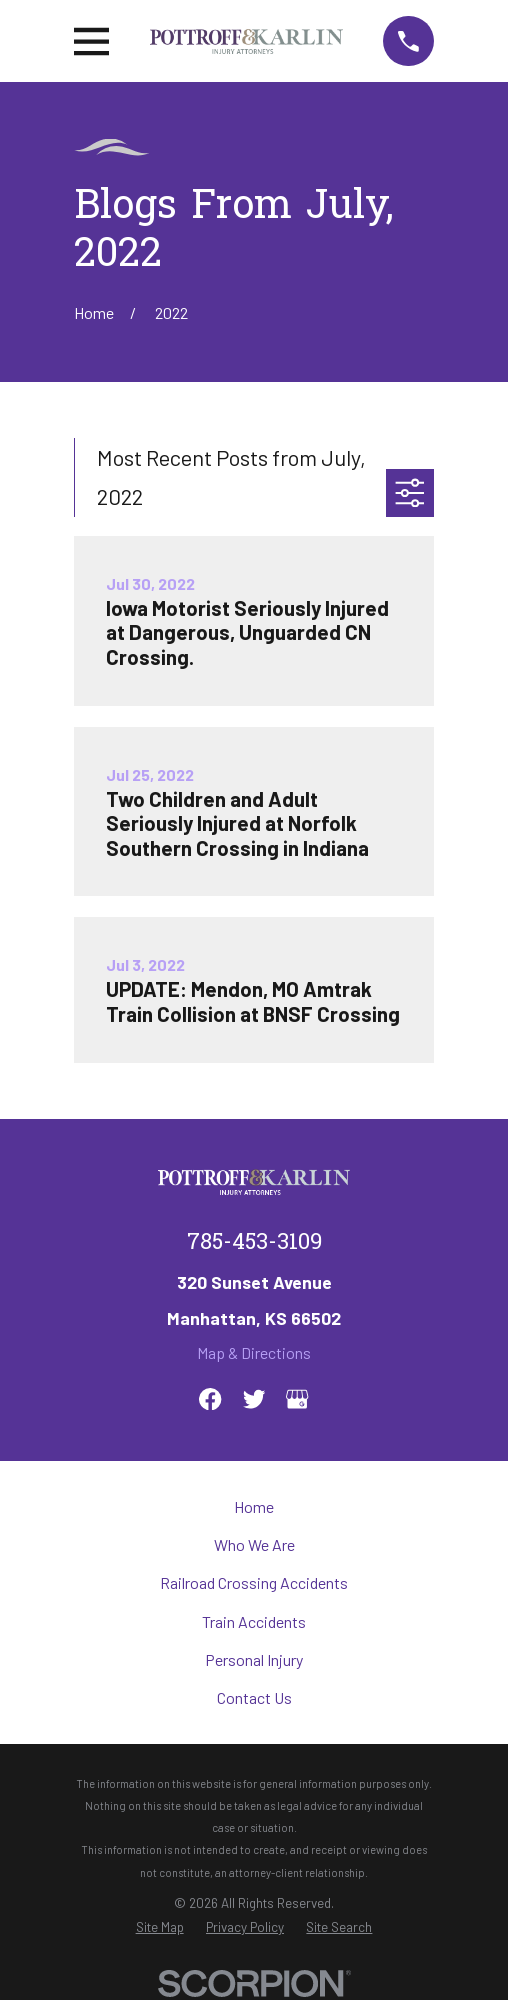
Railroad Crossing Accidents (254, 1582)
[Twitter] (254, 1399)
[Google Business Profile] (297, 1399)
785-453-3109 (254, 1244)
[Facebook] (210, 1399)
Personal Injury (254, 1659)
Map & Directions (254, 1352)
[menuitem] (160, 1927)
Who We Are (254, 1544)
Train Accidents (254, 1621)
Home (254, 1506)
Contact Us (254, 1697)
